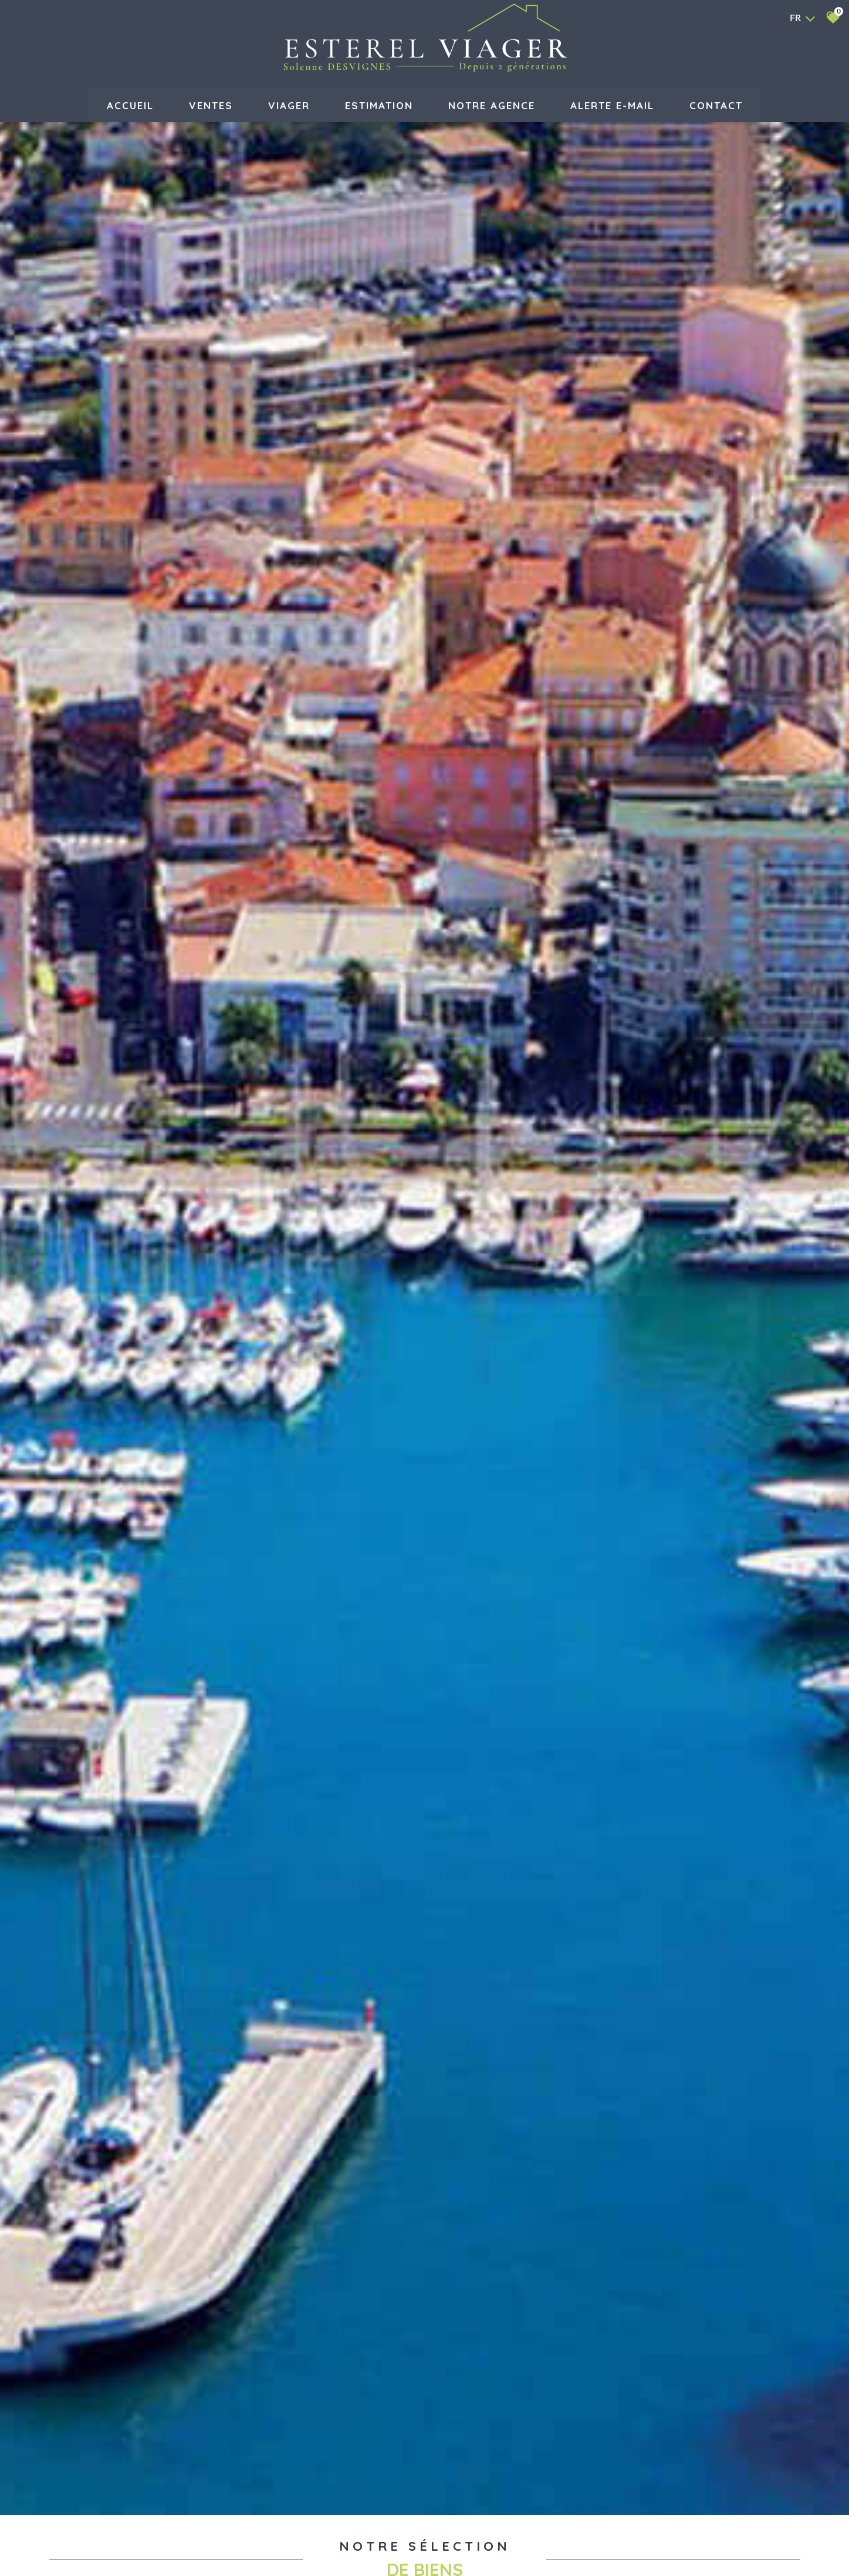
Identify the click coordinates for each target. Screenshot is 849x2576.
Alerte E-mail (612, 103)
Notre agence (491, 103)
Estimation (379, 103)
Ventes (211, 103)
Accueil (130, 103)
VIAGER (289, 103)
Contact (716, 103)
